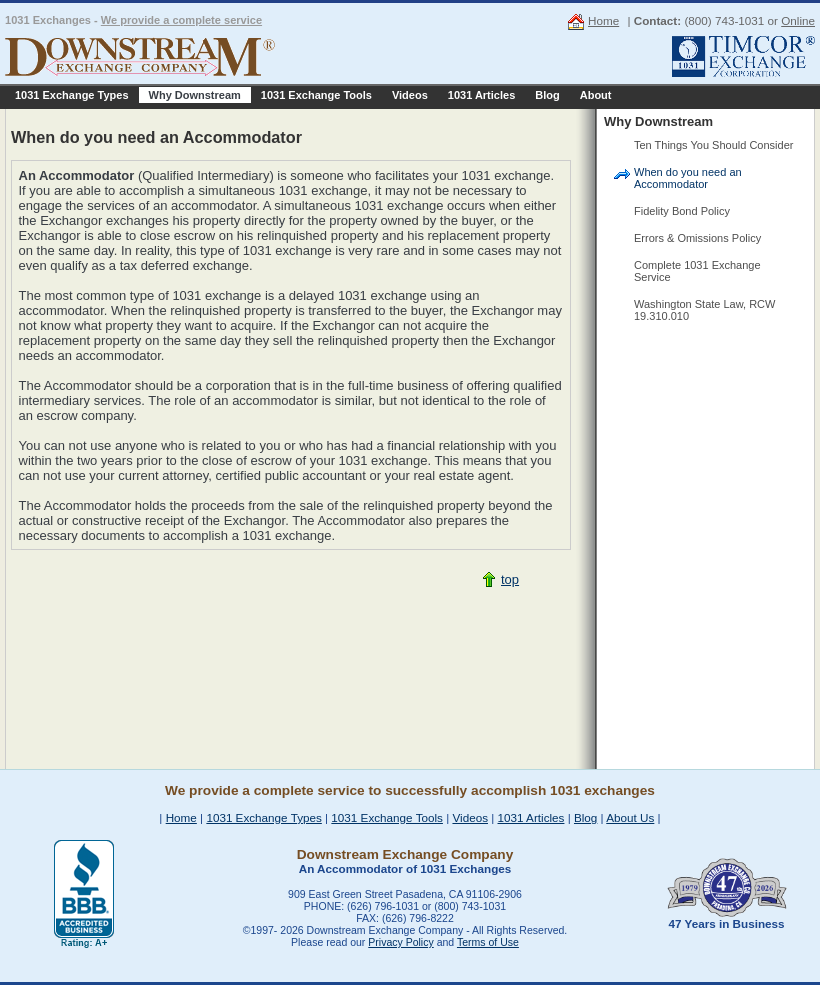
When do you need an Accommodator (688, 178)
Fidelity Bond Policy (682, 211)
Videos (410, 95)
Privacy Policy (400, 942)
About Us (630, 817)
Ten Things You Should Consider (713, 145)
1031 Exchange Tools (316, 95)
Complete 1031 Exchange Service (697, 271)
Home (603, 20)
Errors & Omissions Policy (697, 238)
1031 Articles (481, 95)
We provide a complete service (181, 20)
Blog (547, 95)
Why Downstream (195, 95)
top (510, 579)
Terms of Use (488, 942)
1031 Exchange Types (72, 95)
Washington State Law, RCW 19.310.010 (704, 310)
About (596, 95)
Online (798, 20)
